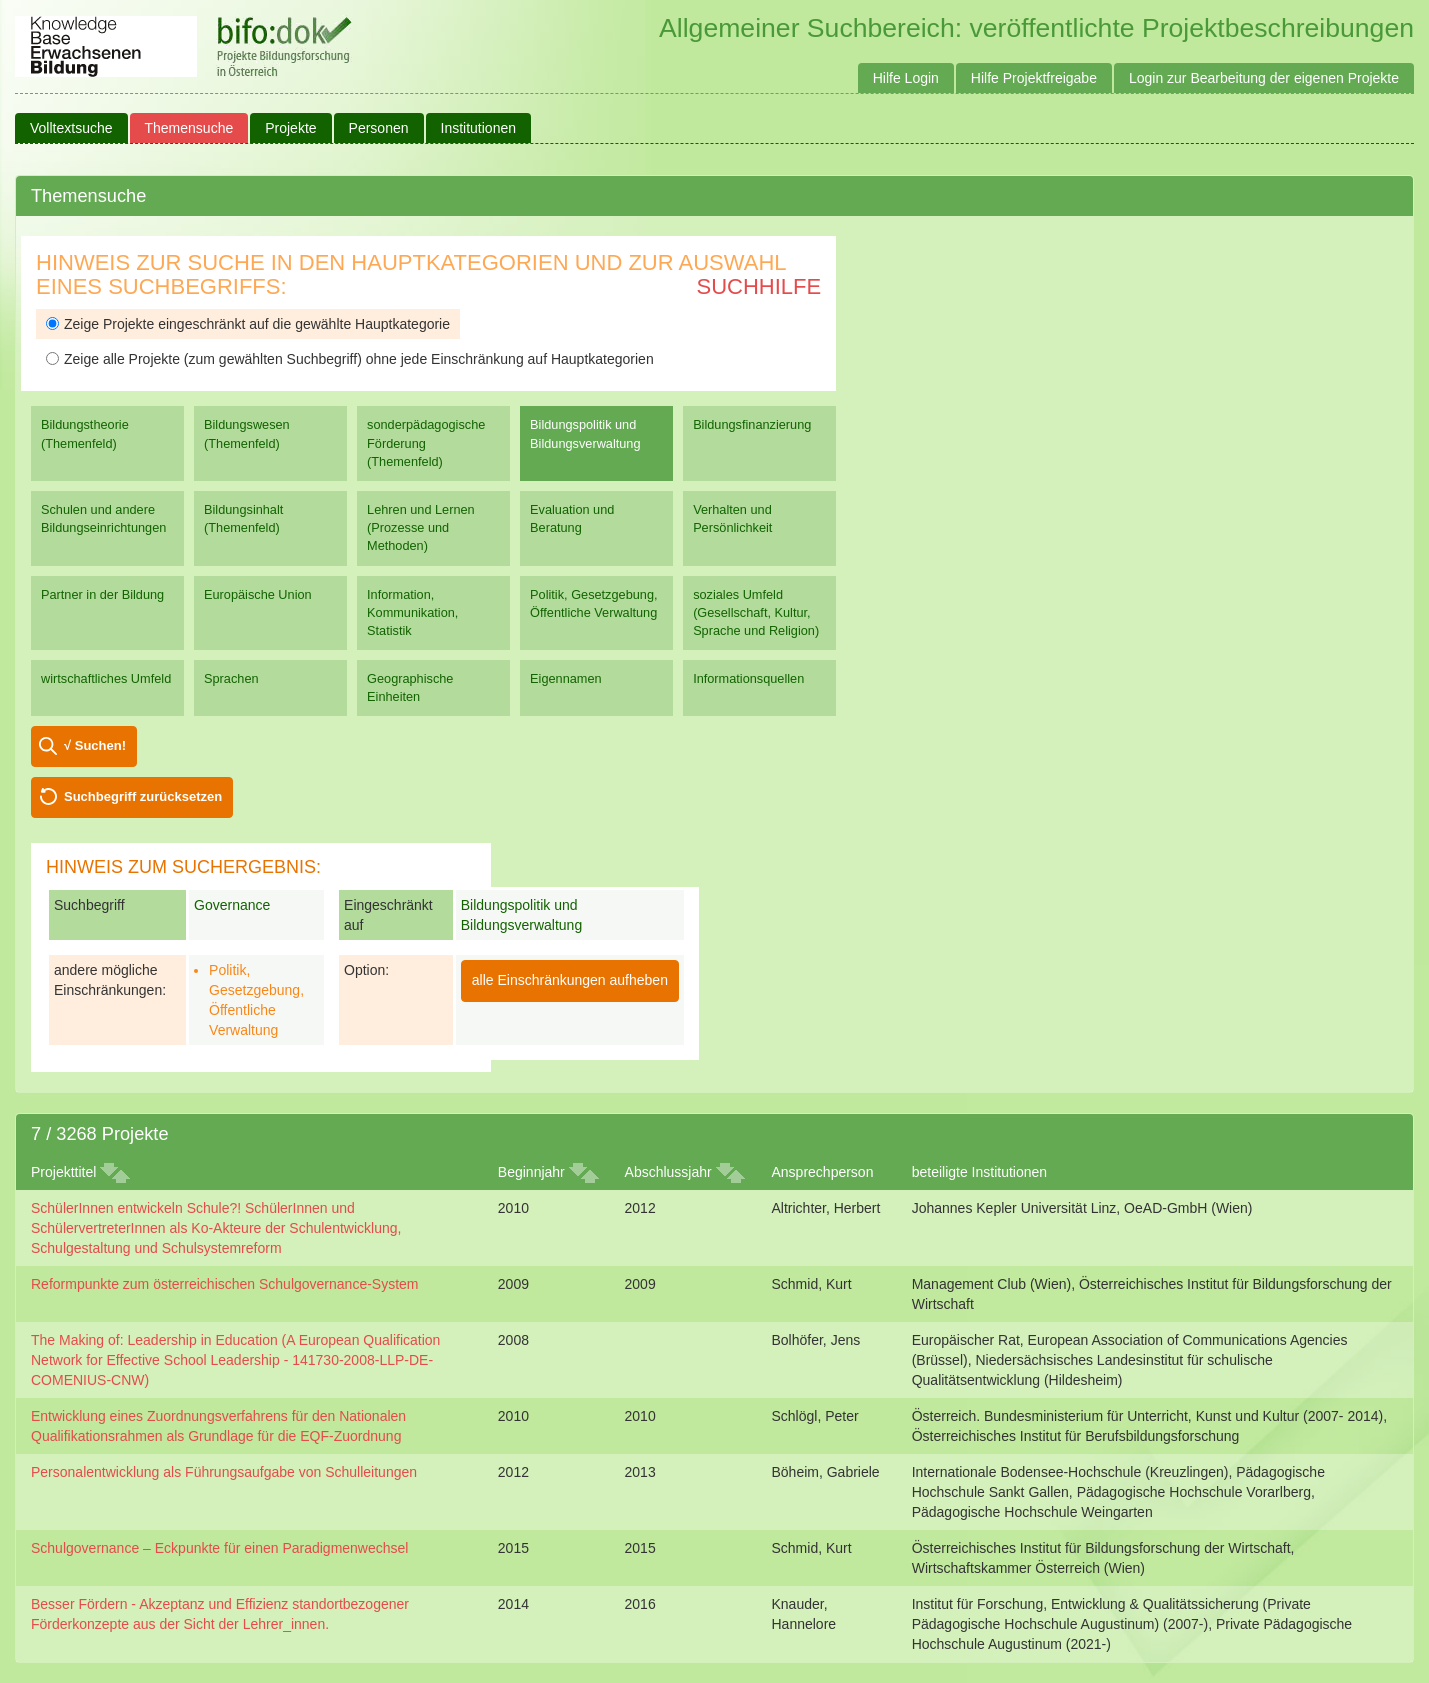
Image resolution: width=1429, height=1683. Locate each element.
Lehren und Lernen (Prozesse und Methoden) (421, 527)
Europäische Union (258, 594)
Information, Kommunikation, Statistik (412, 612)
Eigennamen (566, 678)
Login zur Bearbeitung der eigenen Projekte (1264, 78)
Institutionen (479, 128)
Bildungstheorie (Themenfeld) (85, 433)
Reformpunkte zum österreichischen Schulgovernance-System (225, 1284)
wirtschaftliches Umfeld (106, 678)
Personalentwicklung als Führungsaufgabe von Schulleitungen (224, 1472)
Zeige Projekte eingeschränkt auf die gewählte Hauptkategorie (248, 324)
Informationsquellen (748, 678)
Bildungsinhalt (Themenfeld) (243, 518)
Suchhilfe (759, 286)
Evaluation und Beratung (572, 518)
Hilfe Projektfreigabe (1034, 78)
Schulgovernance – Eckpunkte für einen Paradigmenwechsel (219, 1548)
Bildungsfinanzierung (752, 424)
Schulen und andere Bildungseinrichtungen (103, 518)
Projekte (290, 128)
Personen (379, 128)
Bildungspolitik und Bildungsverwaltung (585, 433)
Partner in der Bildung (102, 594)
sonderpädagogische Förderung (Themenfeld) (426, 442)
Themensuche (189, 128)
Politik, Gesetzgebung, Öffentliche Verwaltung (593, 603)
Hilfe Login (906, 78)
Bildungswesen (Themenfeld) (247, 433)
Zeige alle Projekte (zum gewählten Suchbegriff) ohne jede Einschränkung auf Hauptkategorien (350, 359)
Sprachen (231, 678)
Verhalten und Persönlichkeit (732, 518)
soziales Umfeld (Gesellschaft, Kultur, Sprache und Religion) (756, 612)
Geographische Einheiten (410, 687)
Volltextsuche (71, 128)
